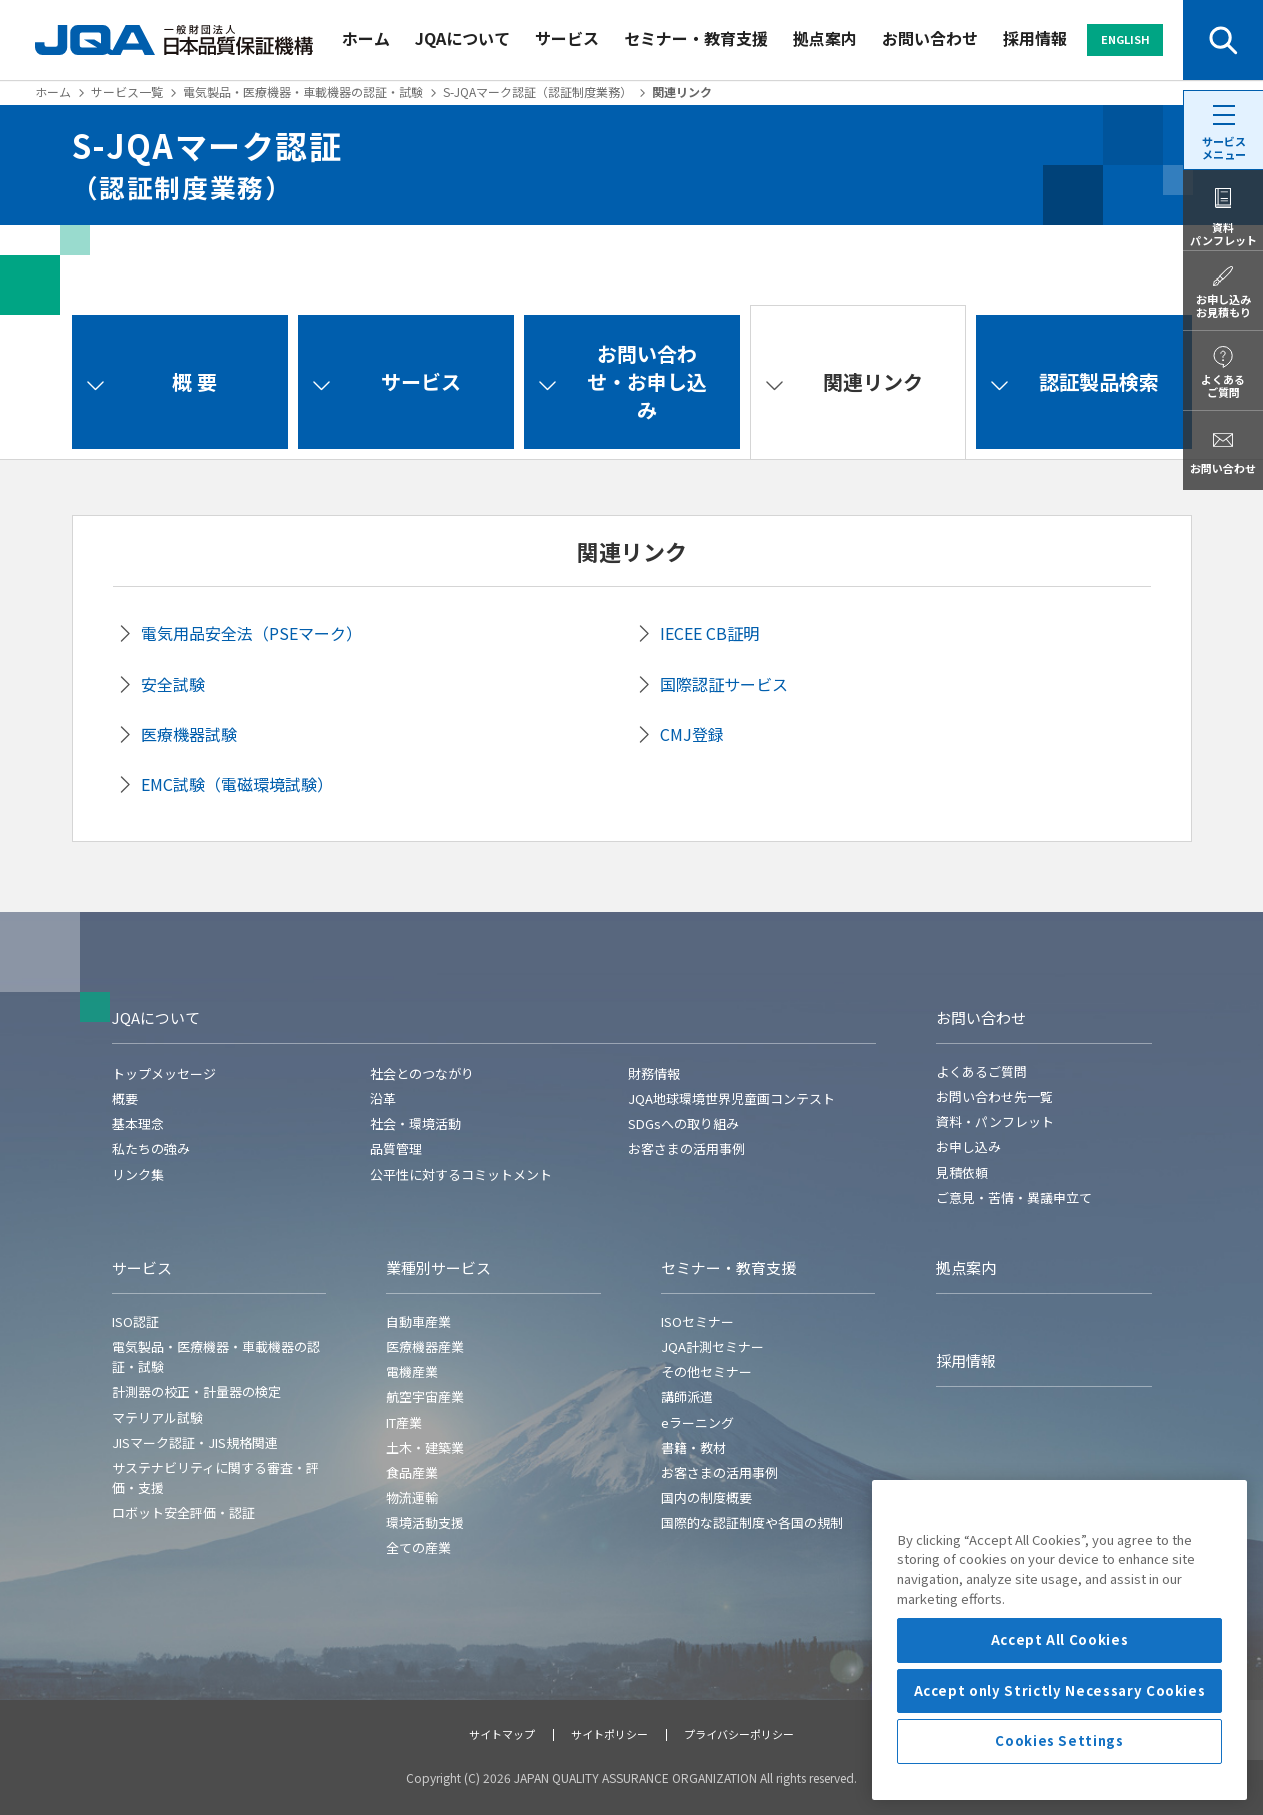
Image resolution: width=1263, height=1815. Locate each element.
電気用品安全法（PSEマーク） (251, 633)
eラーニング (697, 1422)
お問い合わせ (930, 38)
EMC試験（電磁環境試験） (237, 784)
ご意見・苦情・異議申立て (1014, 1197)
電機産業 (412, 1371)
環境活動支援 (425, 1522)
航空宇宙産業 (425, 1396)
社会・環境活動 (415, 1123)
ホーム (366, 38)
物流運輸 (412, 1497)
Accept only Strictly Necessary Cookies (1060, 1786)
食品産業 (412, 1472)
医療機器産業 (425, 1346)
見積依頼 (962, 1172)
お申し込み (968, 1146)
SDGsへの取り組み (683, 1123)
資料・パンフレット (995, 1121)
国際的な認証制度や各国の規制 (752, 1522)
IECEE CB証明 (709, 633)
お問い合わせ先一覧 (994, 1096)
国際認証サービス (724, 684)
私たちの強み (151, 1148)
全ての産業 (418, 1547)
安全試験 (173, 684)
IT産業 (404, 1422)
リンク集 (138, 1174)
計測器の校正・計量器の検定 (196, 1391)
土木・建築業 (425, 1447)
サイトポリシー (609, 1734)
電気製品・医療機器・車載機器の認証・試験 (303, 91)
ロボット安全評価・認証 (183, 1512)
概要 (125, 1098)
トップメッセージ (164, 1073)
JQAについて (462, 38)
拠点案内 (825, 38)
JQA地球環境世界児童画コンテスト (731, 1098)
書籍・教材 (693, 1447)
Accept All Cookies (1060, 1736)
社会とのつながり (422, 1073)
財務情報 (654, 1073)
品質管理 (396, 1148)
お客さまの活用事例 (686, 1148)
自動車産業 (418, 1321)
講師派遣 (687, 1396)
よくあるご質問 (981, 1071)
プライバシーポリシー (739, 1734)
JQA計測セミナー (712, 1346)
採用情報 (1035, 38)
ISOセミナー (697, 1321)
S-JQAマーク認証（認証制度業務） (537, 91)
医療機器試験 (189, 734)
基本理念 (138, 1123)
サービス (567, 38)
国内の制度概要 (706, 1497)
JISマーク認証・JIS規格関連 (195, 1442)
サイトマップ (502, 1734)
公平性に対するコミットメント (461, 1174)
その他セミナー (706, 1371)
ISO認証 (135, 1321)
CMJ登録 (692, 734)
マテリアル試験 (157, 1417)
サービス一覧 (127, 91)
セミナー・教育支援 (696, 38)
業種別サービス (438, 1267)
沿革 (383, 1098)
